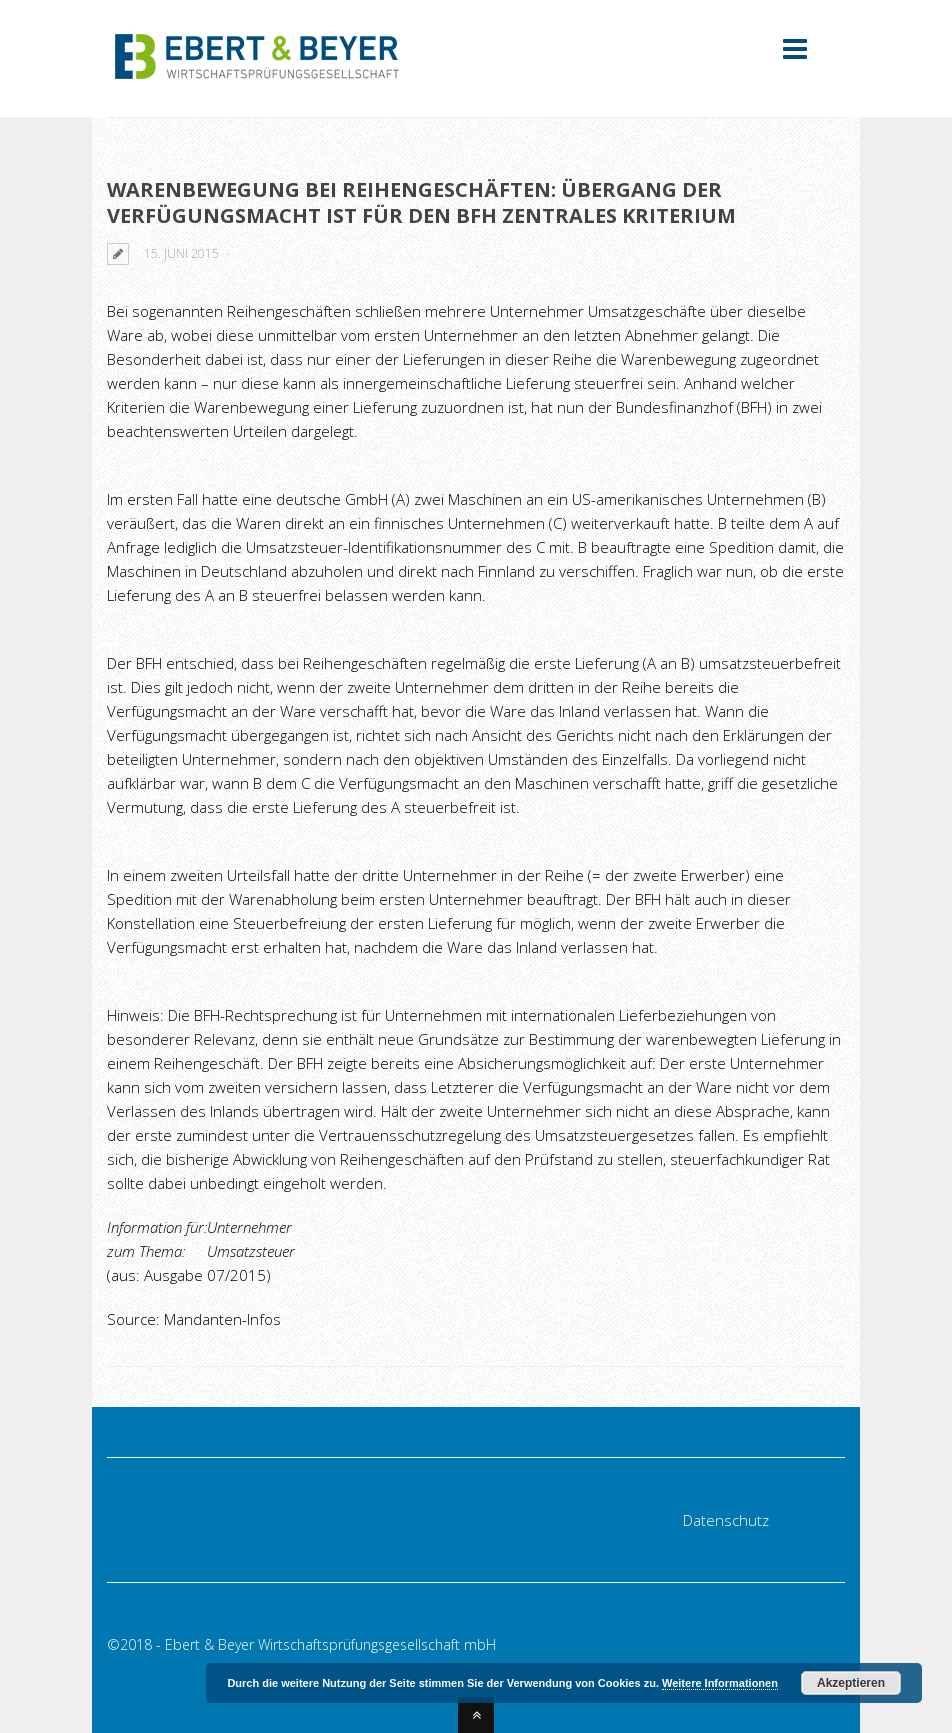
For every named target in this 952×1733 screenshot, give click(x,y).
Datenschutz (726, 1520)
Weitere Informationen (720, 1683)
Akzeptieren (851, 1683)
